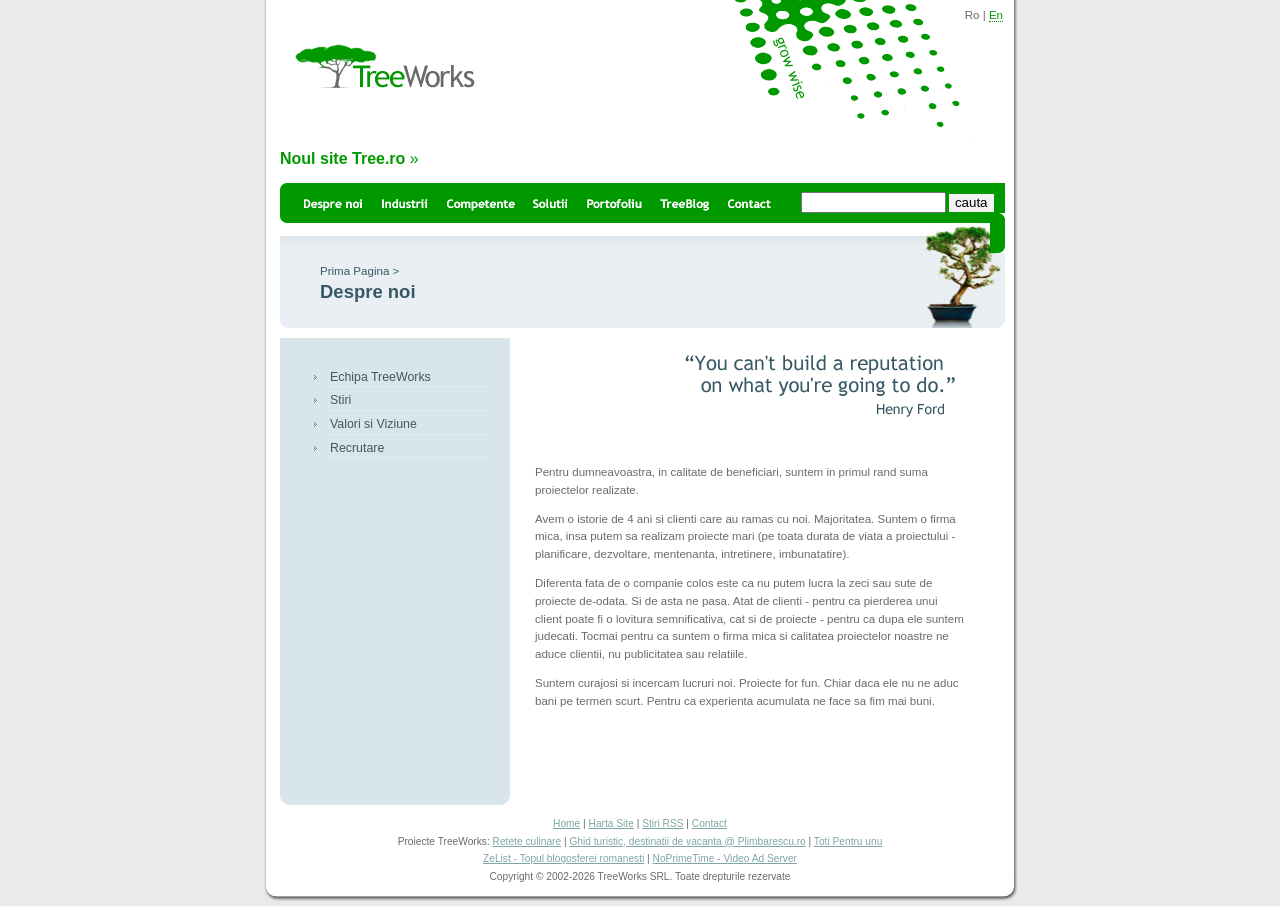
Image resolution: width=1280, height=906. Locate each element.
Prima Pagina (354, 271)
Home (566, 823)
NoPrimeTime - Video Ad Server (725, 858)
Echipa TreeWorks (380, 377)
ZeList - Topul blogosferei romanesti (563, 858)
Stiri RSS (662, 823)
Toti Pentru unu (848, 841)
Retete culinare (527, 841)
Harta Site (611, 823)
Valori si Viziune (373, 424)
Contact (709, 823)
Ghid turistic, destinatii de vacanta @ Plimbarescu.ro (687, 841)
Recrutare (357, 448)
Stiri (340, 400)
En (996, 15)
